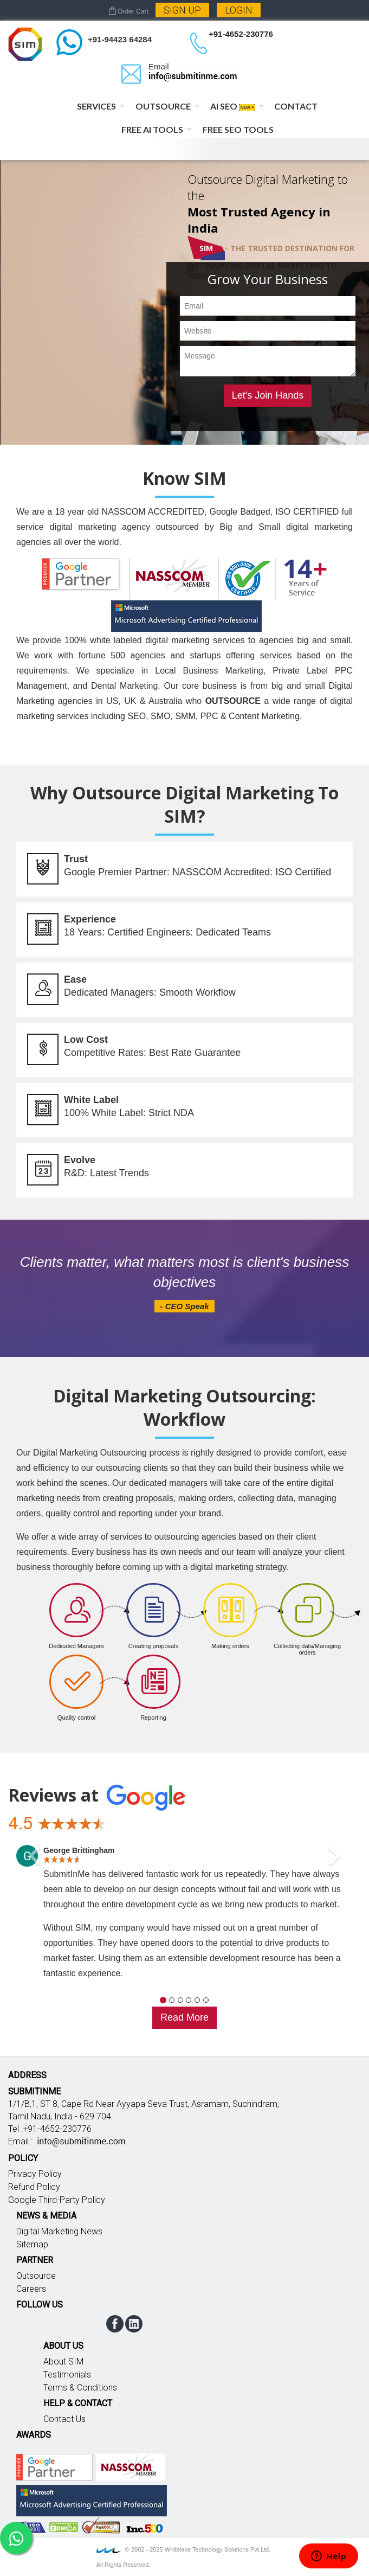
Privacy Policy (35, 2174)
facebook (115, 2324)
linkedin (134, 2324)
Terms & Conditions (80, 2387)
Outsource (163, 106)
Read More (184, 2017)
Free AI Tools (152, 129)
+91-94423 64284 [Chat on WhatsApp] (120, 39)
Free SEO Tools (238, 129)
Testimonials (67, 2374)
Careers (31, 2289)
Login (239, 10)
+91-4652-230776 (241, 34)
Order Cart (129, 11)
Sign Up (182, 10)
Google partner (54, 2467)
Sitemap (32, 2244)
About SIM (63, 2361)
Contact (296, 106)
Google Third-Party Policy (56, 2200)
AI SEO (232, 106)
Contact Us (64, 2419)
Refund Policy (34, 2187)
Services (96, 106)
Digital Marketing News (59, 2231)
